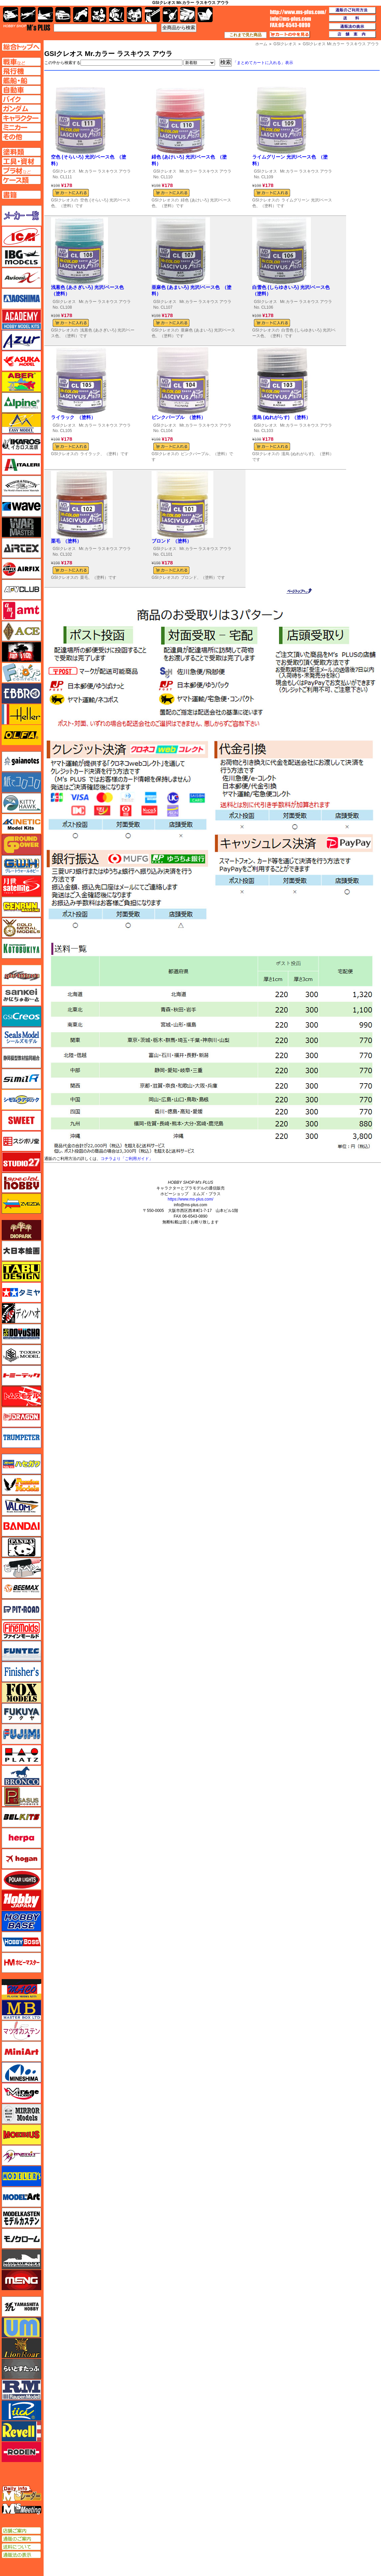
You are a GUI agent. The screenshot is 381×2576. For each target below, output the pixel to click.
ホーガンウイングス (21, 1859)
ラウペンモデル (21, 2390)
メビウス (21, 2135)
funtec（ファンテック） (21, 1651)
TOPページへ (21, 47)
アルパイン (21, 402)
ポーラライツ (21, 1879)
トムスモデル (21, 1396)
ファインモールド (21, 1630)
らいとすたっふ (21, 2369)
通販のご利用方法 (352, 10)
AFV (21, 61)
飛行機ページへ (21, 71)
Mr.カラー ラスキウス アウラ (105, 171)
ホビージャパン (21, 1900)
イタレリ (21, 465)
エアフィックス (21, 569)
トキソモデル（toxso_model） (21, 1355)
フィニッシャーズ (21, 1672)
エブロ (21, 693)
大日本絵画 (21, 1251)
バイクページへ (21, 99)
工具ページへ (21, 161)
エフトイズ (21, 673)
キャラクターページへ (21, 118)
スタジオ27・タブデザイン (21, 1162)
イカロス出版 (21, 444)
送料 (352, 18)
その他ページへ (21, 136)
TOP (26, 27)
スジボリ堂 (21, 1141)
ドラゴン (21, 1417)
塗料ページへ (21, 151)
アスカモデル (21, 361)
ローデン (21, 2452)
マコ (21, 1989)
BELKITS (21, 1817)
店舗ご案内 (21, 2530)
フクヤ (21, 1713)
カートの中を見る (290, 34)
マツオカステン (21, 2031)
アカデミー (21, 319)
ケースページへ (21, 180)
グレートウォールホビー (21, 865)
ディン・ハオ (21, 1313)
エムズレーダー (22, 2493)
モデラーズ (21, 2176)
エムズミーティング (22, 2509)
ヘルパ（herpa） (21, 1838)
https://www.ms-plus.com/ (190, 1199)
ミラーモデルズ (21, 2114)
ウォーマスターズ (21, 527)
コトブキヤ (21, 948)
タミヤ (21, 1292)
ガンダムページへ (21, 108)
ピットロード (21, 1609)
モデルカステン (21, 2218)
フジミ (21, 1734)
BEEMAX (21, 1589)
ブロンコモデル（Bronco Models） (21, 1776)
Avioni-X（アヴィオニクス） (21, 278)
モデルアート (21, 2197)
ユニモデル (21, 2306)
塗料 (134, 14)
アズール (21, 340)
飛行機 (28, 14)
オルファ (21, 735)
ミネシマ (21, 2072)
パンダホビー (21, 1547)
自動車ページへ (21, 89)
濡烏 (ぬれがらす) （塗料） (281, 417)
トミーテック (21, 1375)
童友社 (21, 1334)
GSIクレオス (64, 171)
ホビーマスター (21, 1963)
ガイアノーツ (21, 761)
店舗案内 (352, 34)
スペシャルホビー (21, 1183)
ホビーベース (21, 1921)
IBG (21, 257)
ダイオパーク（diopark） (21, 1230)
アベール (21, 382)
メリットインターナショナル (21, 2155)
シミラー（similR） (21, 1079)
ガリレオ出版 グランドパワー (21, 845)
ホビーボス (21, 1942)
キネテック (21, 824)
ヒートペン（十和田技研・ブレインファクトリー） (21, 1568)
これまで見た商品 (245, 35)
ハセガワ (21, 1464)
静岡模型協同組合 (21, 1058)
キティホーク (21, 803)
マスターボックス (21, 2010)
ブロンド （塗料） (172, 541)
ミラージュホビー (21, 2093)
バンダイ (21, 1526)
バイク (80, 14)
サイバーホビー (21, 975)
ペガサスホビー (21, 1796)
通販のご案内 (21, 2538)
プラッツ (21, 1755)
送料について (21, 2547)
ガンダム (116, 14)
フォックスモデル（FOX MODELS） (21, 1692)
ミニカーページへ (21, 127)
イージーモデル (21, 423)
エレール (21, 714)
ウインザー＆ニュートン (21, 486)
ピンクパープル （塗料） (179, 417)
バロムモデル (21, 1505)
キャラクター (98, 14)
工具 (152, 14)
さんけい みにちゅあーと (21, 996)
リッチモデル (21, 2410)
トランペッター (21, 1438)
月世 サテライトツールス (21, 886)
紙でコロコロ (21, 782)
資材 (170, 14)
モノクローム (21, 2238)
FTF (21, 652)
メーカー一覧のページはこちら (22, 215)
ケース (187, 14)
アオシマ (21, 299)
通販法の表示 (21, 2555)
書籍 (205, 14)
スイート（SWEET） (21, 1120)
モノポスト (21, 2259)
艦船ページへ (21, 80)
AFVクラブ (21, 589)
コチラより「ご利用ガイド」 (127, 1158)
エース (21, 631)
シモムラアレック (21, 1100)
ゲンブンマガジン (21, 907)
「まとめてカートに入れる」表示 (263, 62)
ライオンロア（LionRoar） (21, 2348)
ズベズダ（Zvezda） (21, 1203)
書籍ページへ (21, 194)
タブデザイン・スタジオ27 (21, 1272)
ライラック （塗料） (73, 417)
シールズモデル (21, 1037)
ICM (21, 236)
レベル (21, 2431)
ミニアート (21, 2051)
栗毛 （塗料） (66, 541)
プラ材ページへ (21, 170)
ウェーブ (21, 506)
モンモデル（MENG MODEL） (21, 2280)
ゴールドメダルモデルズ (21, 928)
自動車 (62, 14)
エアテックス (21, 548)
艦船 (45, 14)
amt (21, 610)
